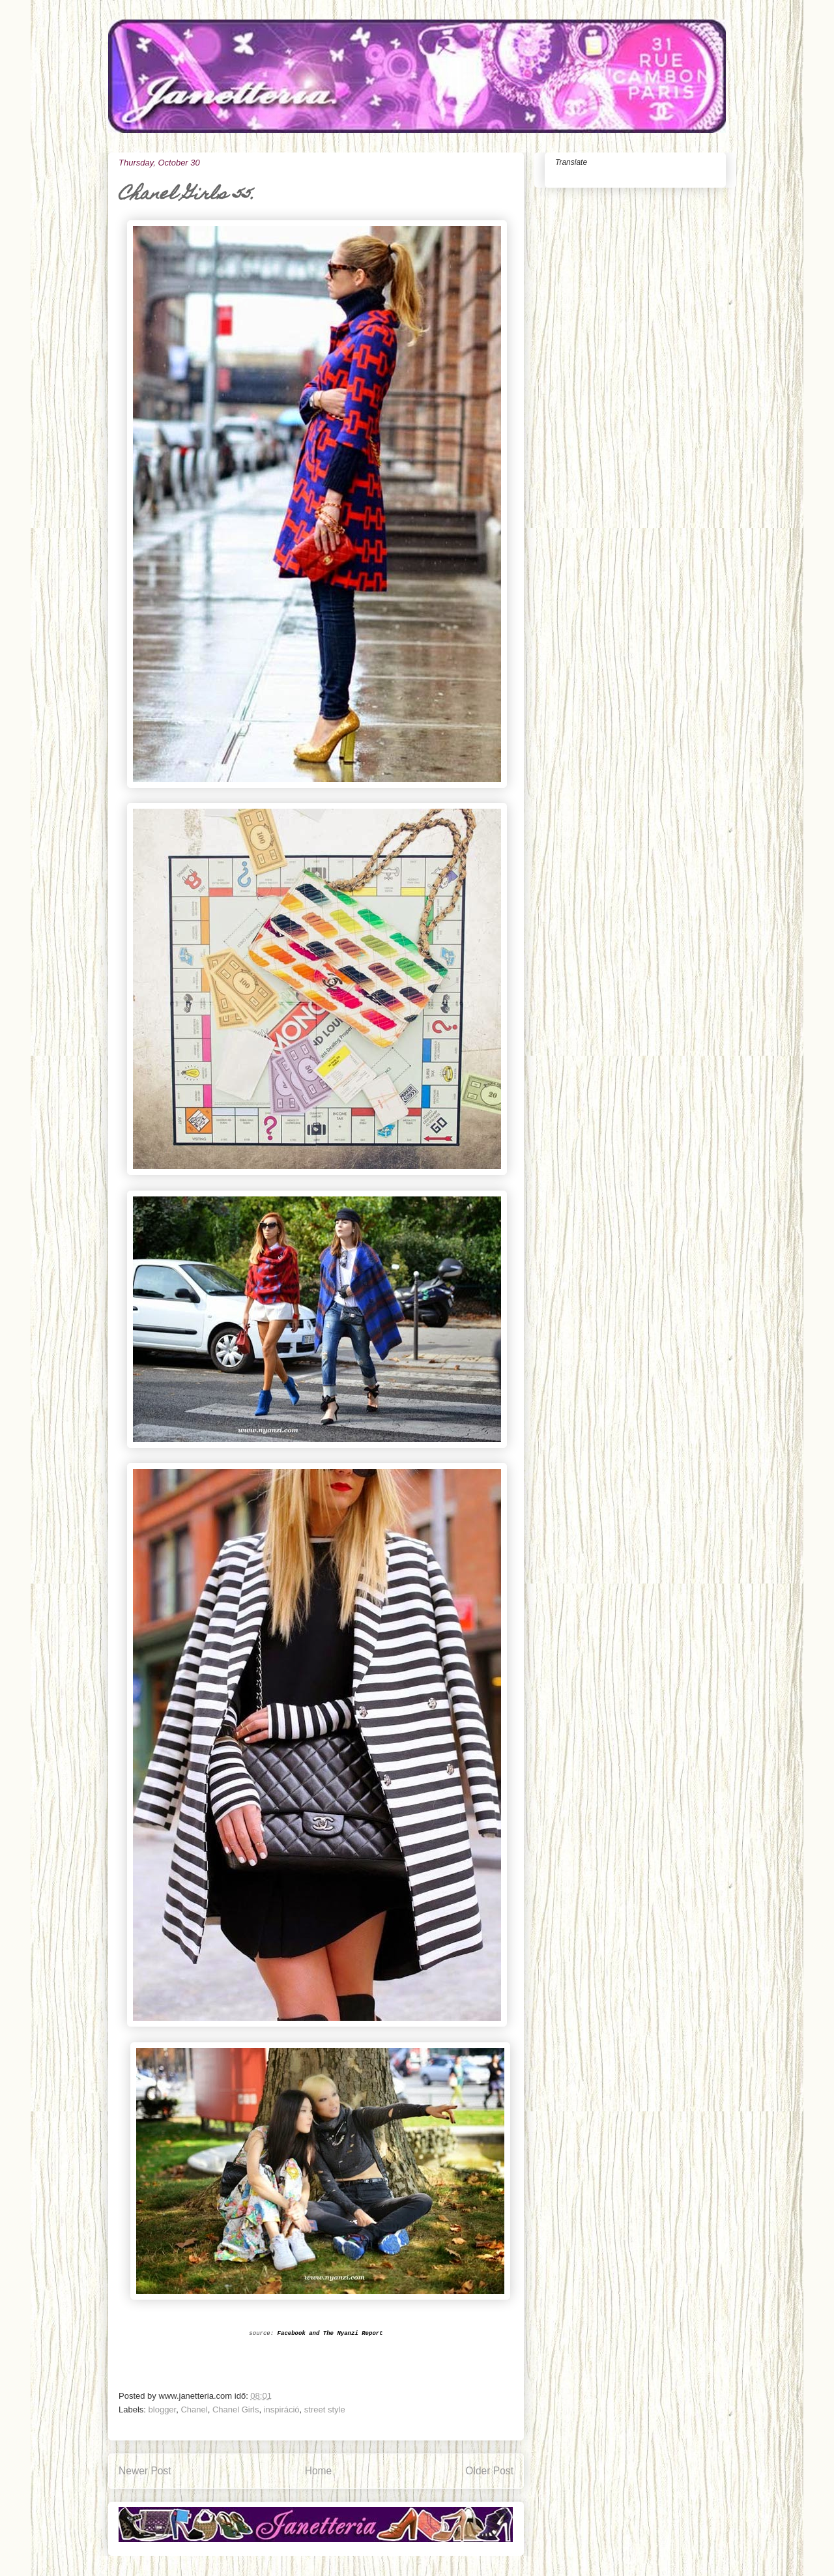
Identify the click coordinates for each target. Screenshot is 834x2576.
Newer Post (145, 2470)
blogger (163, 2409)
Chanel (193, 2409)
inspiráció (282, 2409)
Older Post (489, 2470)
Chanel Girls (235, 2409)
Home (318, 2470)
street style (324, 2409)
